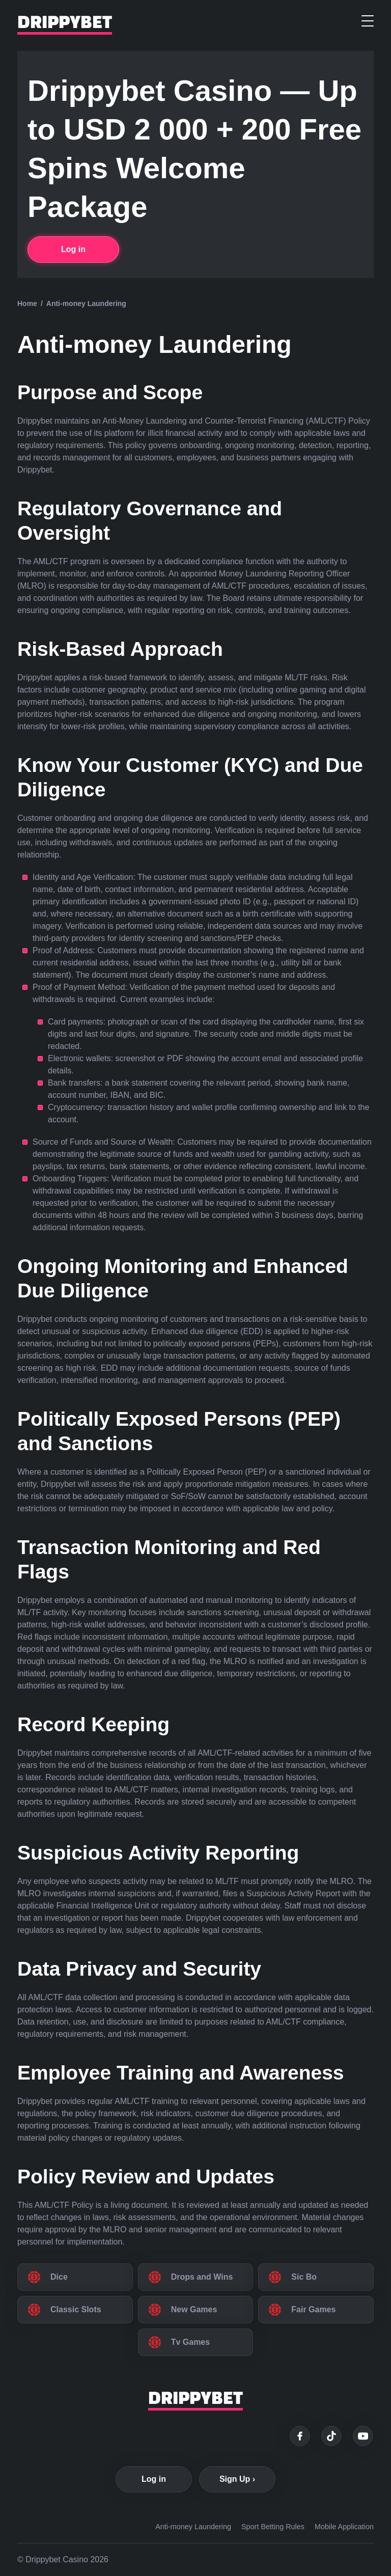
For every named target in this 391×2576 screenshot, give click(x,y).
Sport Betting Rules (272, 2527)
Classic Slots (75, 2309)
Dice (59, 2277)
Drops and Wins (202, 2277)
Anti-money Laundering (193, 2527)
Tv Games (190, 2342)
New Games (194, 2309)
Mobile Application (344, 2527)
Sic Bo (304, 2277)
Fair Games (313, 2309)
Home (27, 303)
